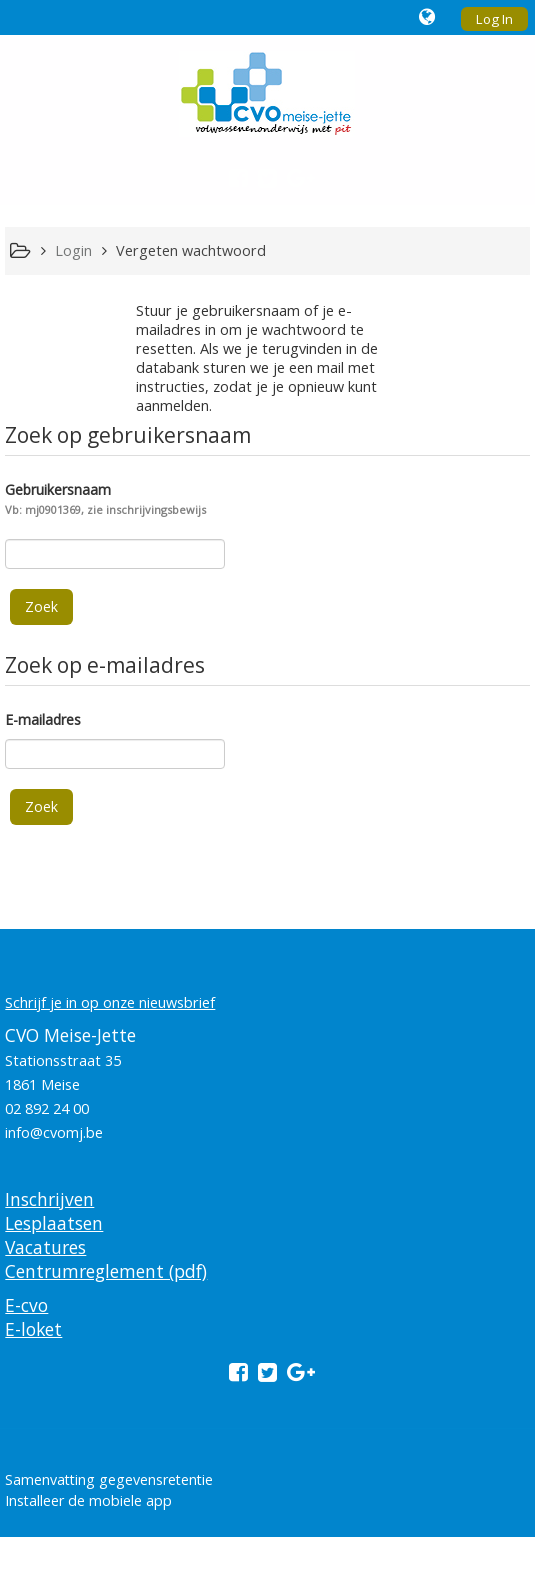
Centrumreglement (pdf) (106, 1271)
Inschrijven (49, 1199)
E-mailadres (43, 719)
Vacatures (45, 1247)
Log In (494, 19)
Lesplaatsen (54, 1223)
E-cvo (26, 1305)
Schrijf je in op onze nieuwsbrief (110, 1002)
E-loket (33, 1329)
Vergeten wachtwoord (191, 250)
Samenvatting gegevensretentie (109, 1479)
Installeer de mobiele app (88, 1500)
